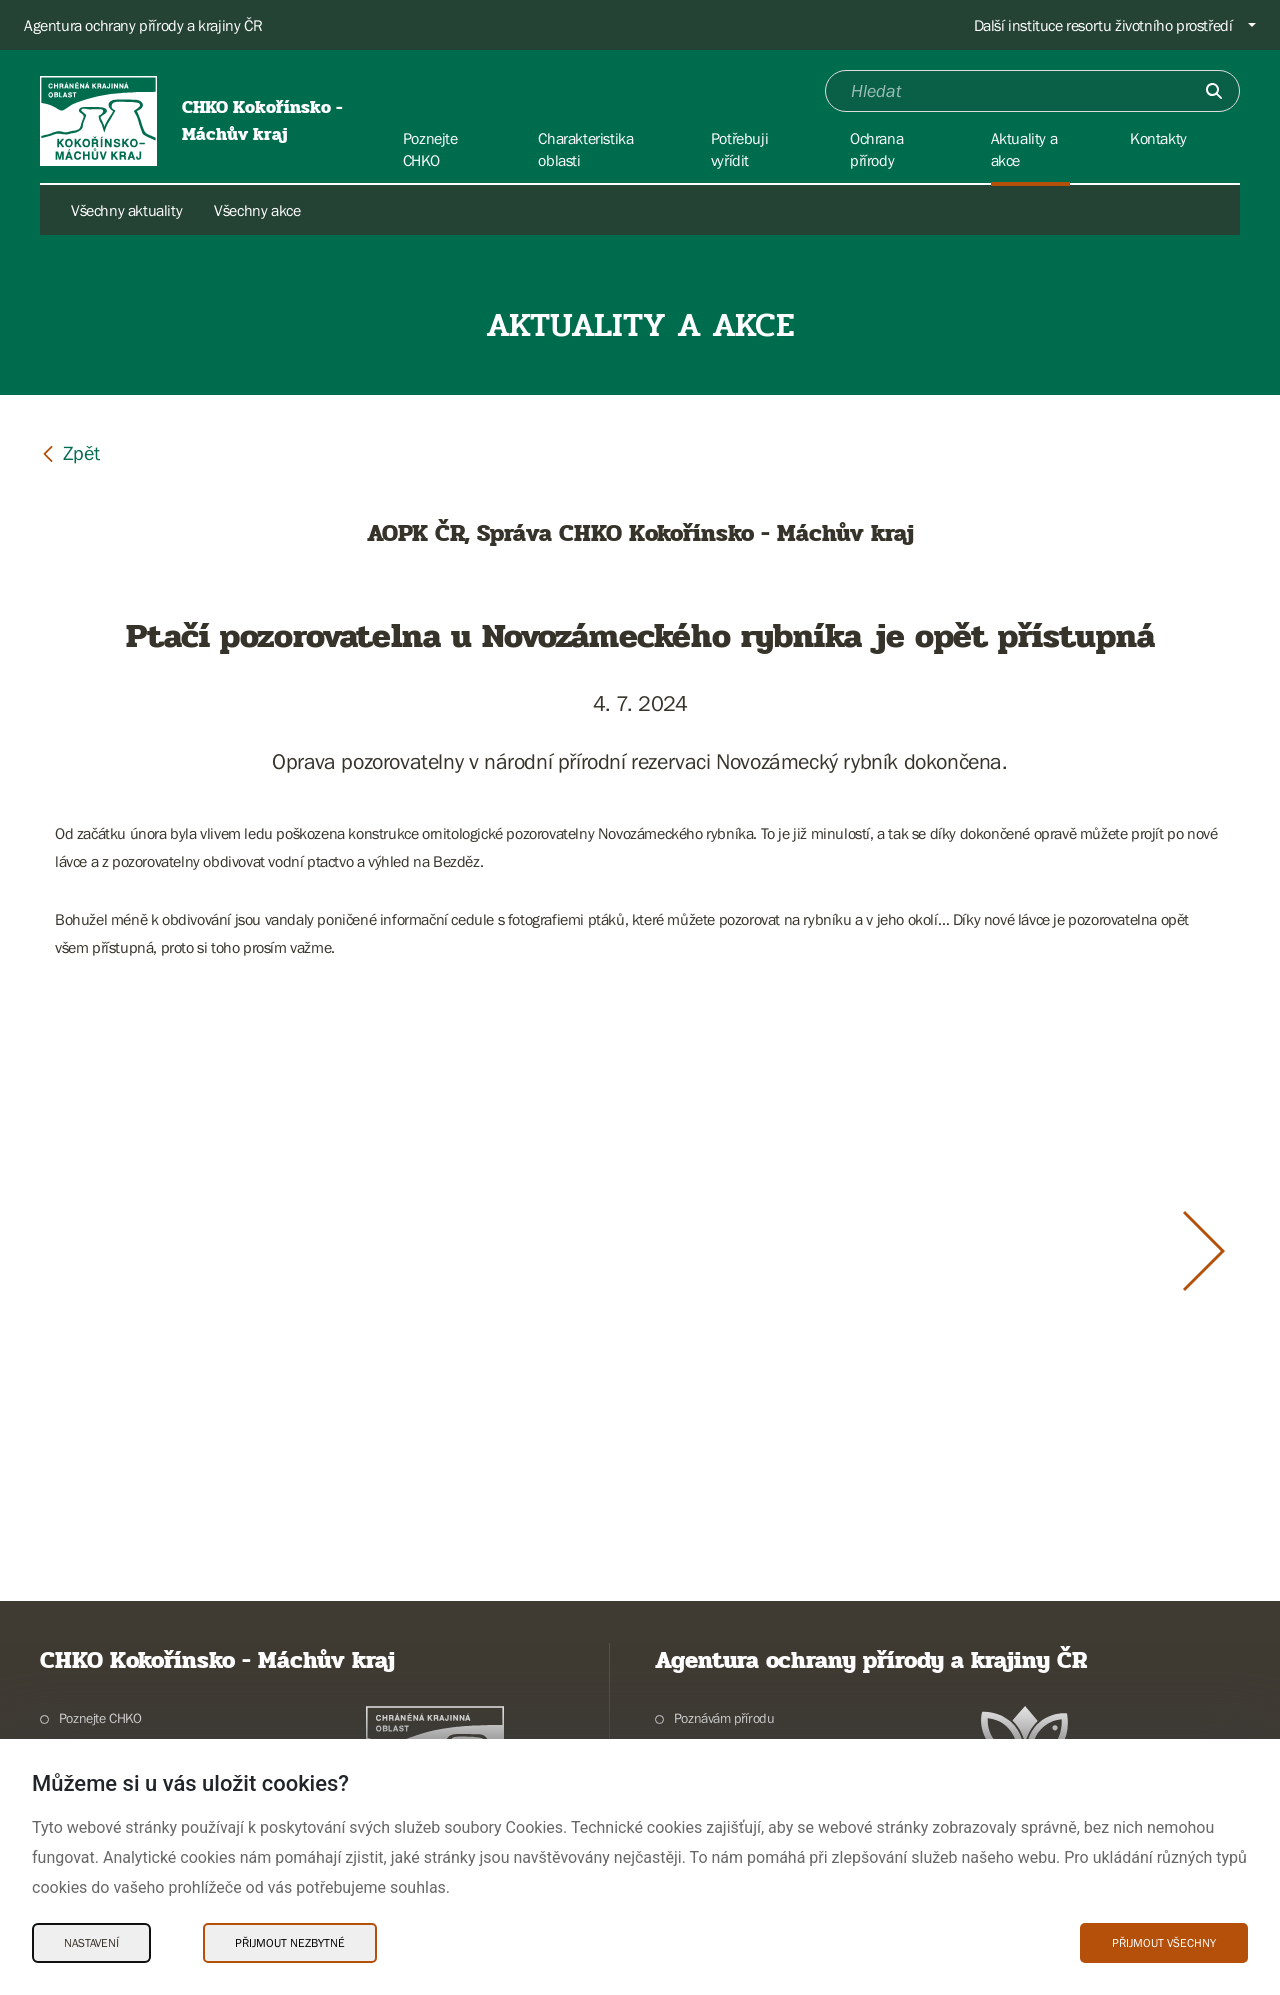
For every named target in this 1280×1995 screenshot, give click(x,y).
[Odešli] (1214, 91)
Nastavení (91, 1943)
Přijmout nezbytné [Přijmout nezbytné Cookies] (290, 1943)
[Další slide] (1204, 1251)
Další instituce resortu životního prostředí (1103, 25)
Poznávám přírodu (724, 1718)
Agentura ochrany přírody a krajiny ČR (143, 25)
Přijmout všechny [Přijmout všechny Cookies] (1164, 1943)
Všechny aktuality (126, 210)
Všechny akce (257, 210)
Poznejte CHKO (100, 1718)
